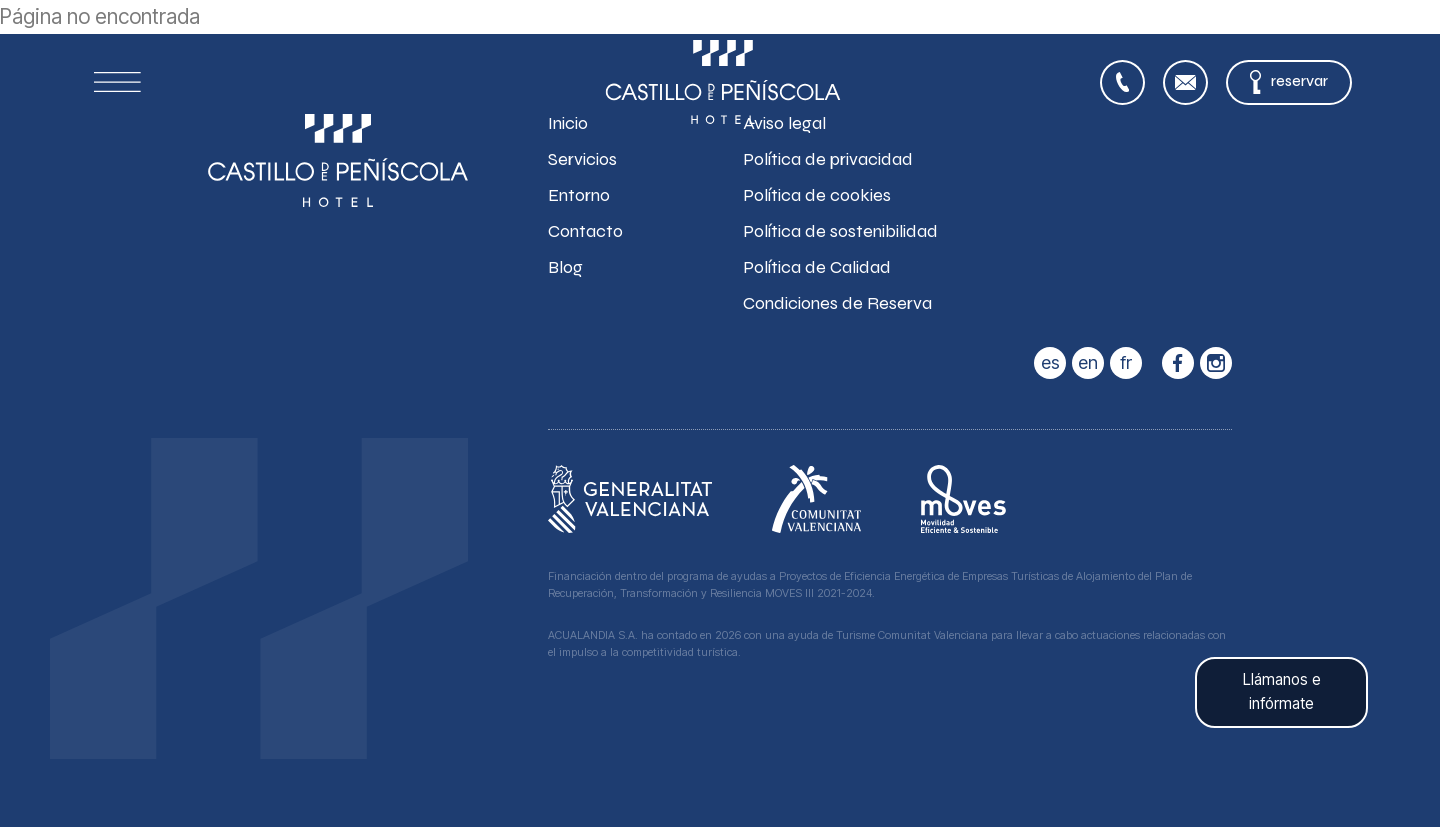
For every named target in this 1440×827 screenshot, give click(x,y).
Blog (565, 267)
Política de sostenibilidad (840, 231)
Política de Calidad (817, 267)
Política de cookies (817, 195)
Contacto (585, 231)
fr (1126, 362)
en (1088, 362)
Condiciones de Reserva (837, 303)
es (1050, 362)
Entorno (579, 195)
